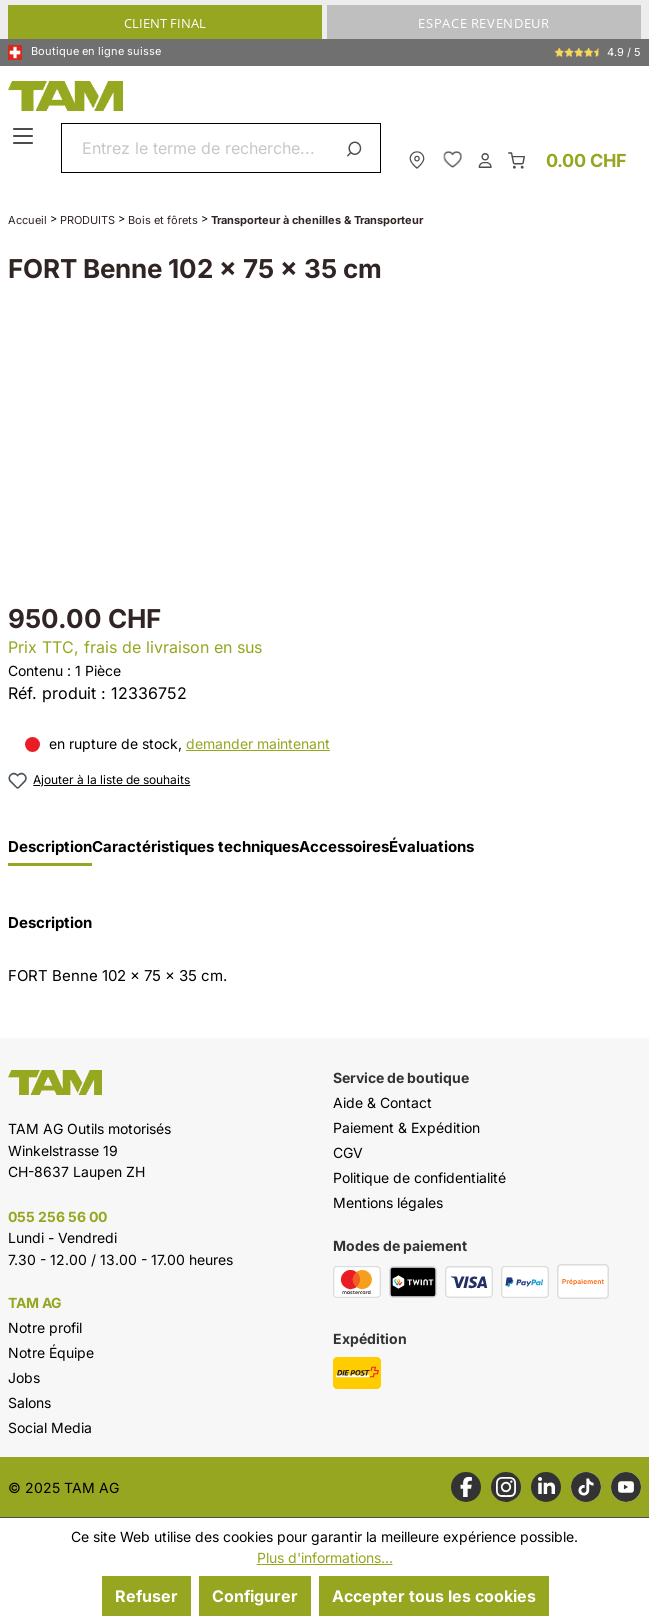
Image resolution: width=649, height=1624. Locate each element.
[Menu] (25, 137)
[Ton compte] (485, 159)
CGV (348, 1152)
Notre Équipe (51, 1352)
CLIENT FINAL (165, 23)
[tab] (50, 852)
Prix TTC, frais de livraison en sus (135, 647)
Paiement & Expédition (406, 1127)
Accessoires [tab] (344, 847)
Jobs (24, 1377)
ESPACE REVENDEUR (483, 23)
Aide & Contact (382, 1102)
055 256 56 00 (57, 1216)
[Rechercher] (357, 148)
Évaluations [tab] (431, 847)
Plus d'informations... (325, 1557)
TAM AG (35, 1303)
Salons (29, 1402)
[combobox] (197, 148)
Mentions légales (388, 1202)
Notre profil (45, 1327)
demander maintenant (258, 743)
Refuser (146, 1596)
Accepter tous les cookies (434, 1596)
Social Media (50, 1427)
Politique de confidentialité (419, 1177)
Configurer (255, 1596)
